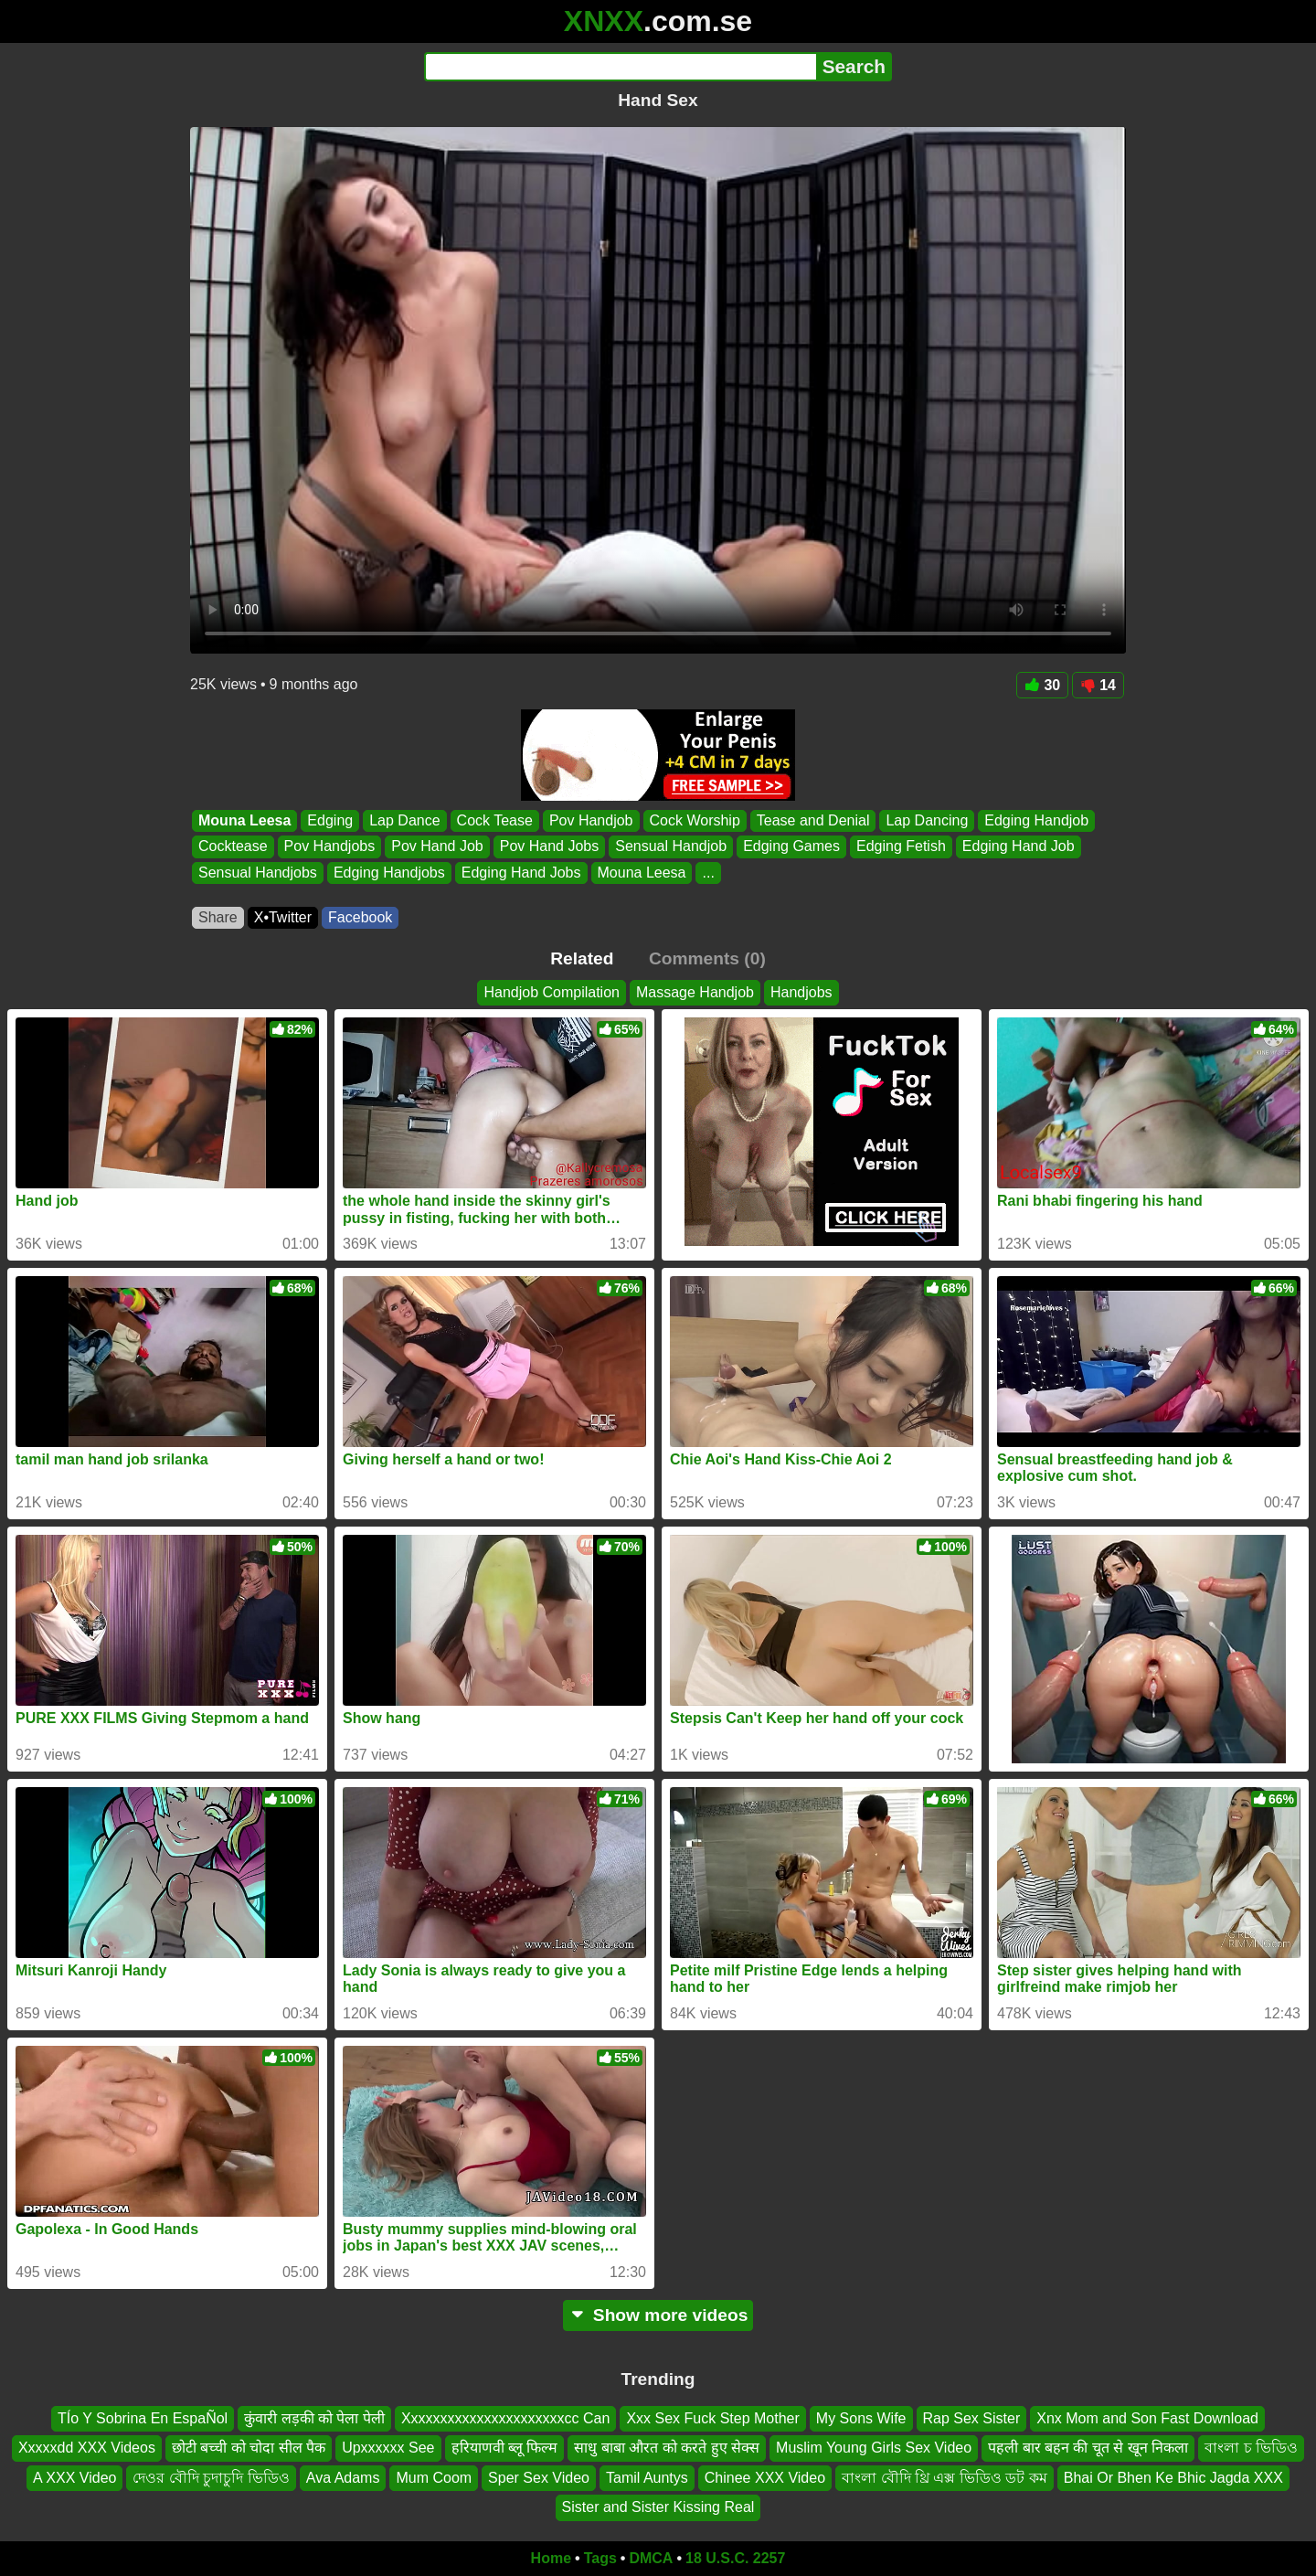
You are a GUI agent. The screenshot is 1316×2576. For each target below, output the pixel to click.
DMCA (651, 2558)
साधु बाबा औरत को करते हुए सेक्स (666, 2447)
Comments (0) (707, 958)
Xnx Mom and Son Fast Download (1147, 2418)
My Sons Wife (861, 2418)
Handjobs (801, 992)
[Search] (620, 66)
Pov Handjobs (330, 847)
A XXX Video (74, 2478)
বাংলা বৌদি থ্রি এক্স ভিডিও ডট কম (944, 2478)
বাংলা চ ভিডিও (1251, 2447)
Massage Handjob (695, 992)
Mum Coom (434, 2478)
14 (1098, 685)
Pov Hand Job (437, 847)
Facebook (360, 917)
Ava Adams (343, 2478)
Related (581, 958)
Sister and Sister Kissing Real (658, 2507)
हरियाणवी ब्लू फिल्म (504, 2447)
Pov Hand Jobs (550, 847)
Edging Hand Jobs (521, 872)
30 (1042, 685)
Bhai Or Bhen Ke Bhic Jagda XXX (1173, 2478)
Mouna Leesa (244, 820)
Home (551, 2558)
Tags (600, 2558)
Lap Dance (404, 820)
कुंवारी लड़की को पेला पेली (314, 2418)
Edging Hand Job (1018, 847)
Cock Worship (695, 820)
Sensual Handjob (671, 847)
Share (218, 917)
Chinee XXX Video (765, 2478)
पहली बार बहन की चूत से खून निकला (1088, 2447)
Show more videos (658, 2315)
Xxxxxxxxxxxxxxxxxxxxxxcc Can (505, 2418)
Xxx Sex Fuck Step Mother (712, 2418)
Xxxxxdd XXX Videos (86, 2447)
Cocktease (233, 847)
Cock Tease (495, 820)
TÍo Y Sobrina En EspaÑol (143, 2418)
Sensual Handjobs (257, 872)
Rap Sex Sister (972, 2418)
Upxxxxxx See (388, 2447)
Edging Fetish (901, 847)
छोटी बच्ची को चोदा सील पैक (248, 2447)
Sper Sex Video (538, 2478)
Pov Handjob (591, 820)
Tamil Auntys (647, 2478)
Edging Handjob (1036, 820)
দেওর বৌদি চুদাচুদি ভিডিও (211, 2478)
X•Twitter (283, 917)
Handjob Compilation (551, 992)
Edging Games (791, 847)
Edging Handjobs (389, 872)
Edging (330, 820)
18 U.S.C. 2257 (735, 2558)
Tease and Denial (813, 820)
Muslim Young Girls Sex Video (873, 2447)
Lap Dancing (927, 820)
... (708, 872)
